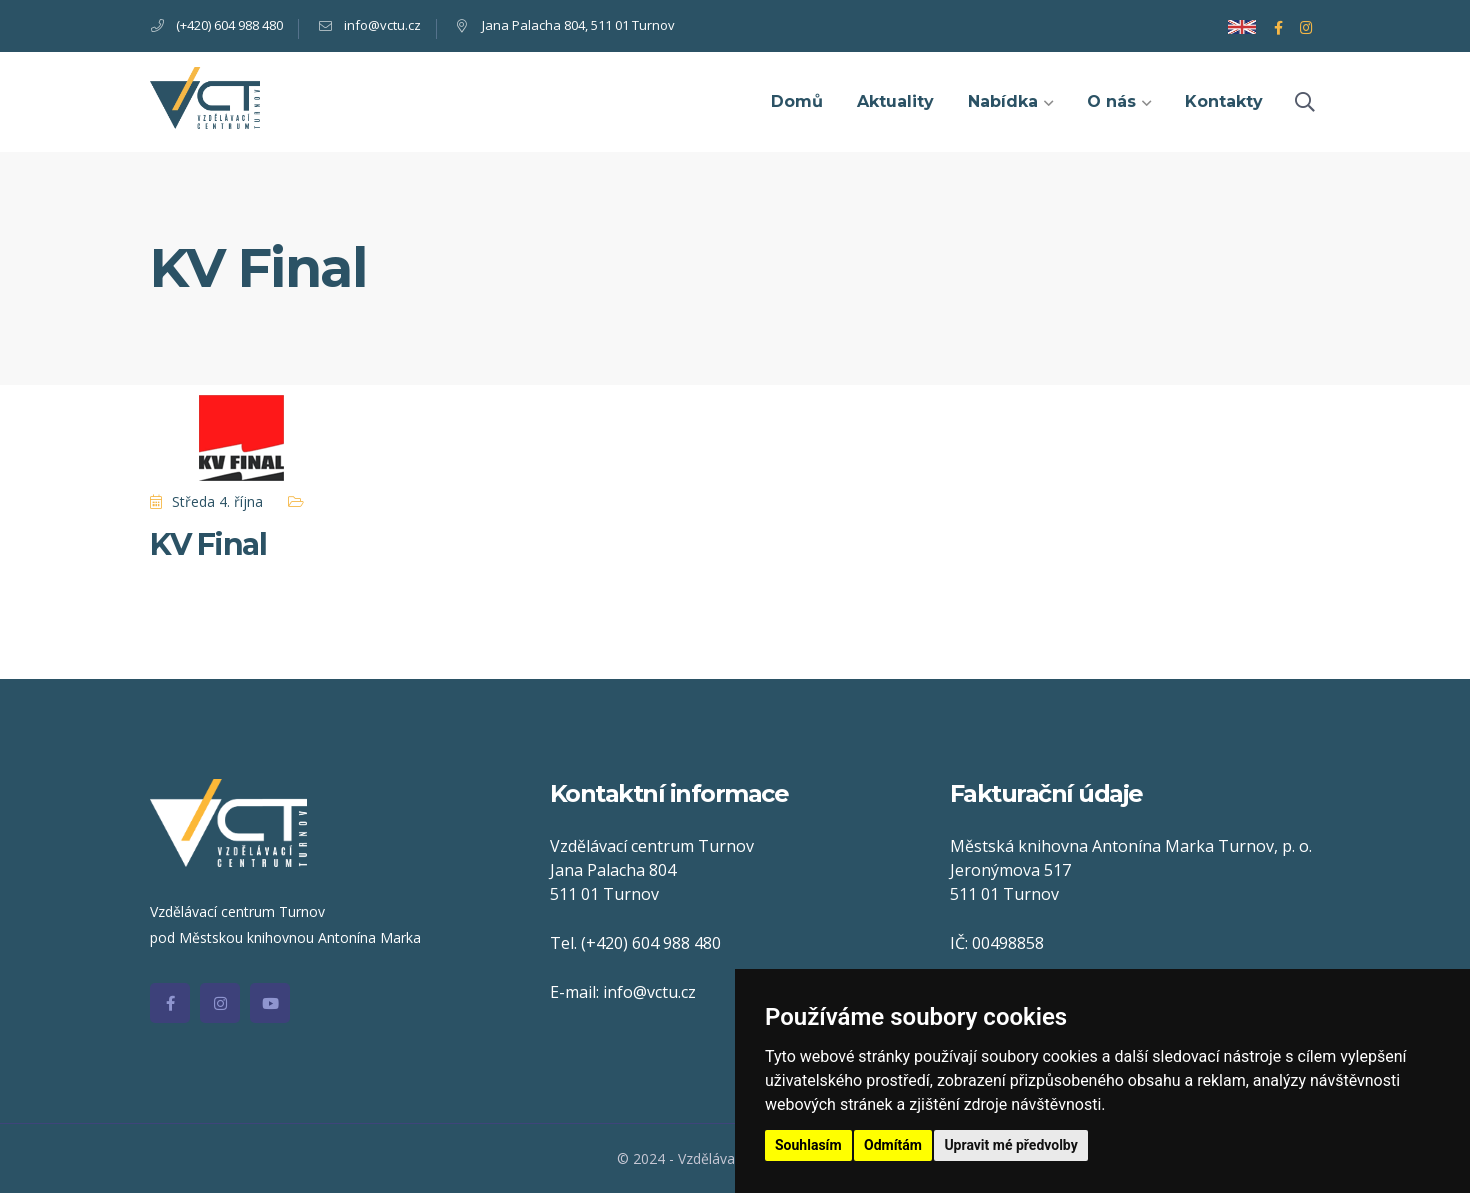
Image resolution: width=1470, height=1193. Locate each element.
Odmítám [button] (893, 1145)
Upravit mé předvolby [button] (1010, 1145)
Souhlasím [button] (808, 1145)
